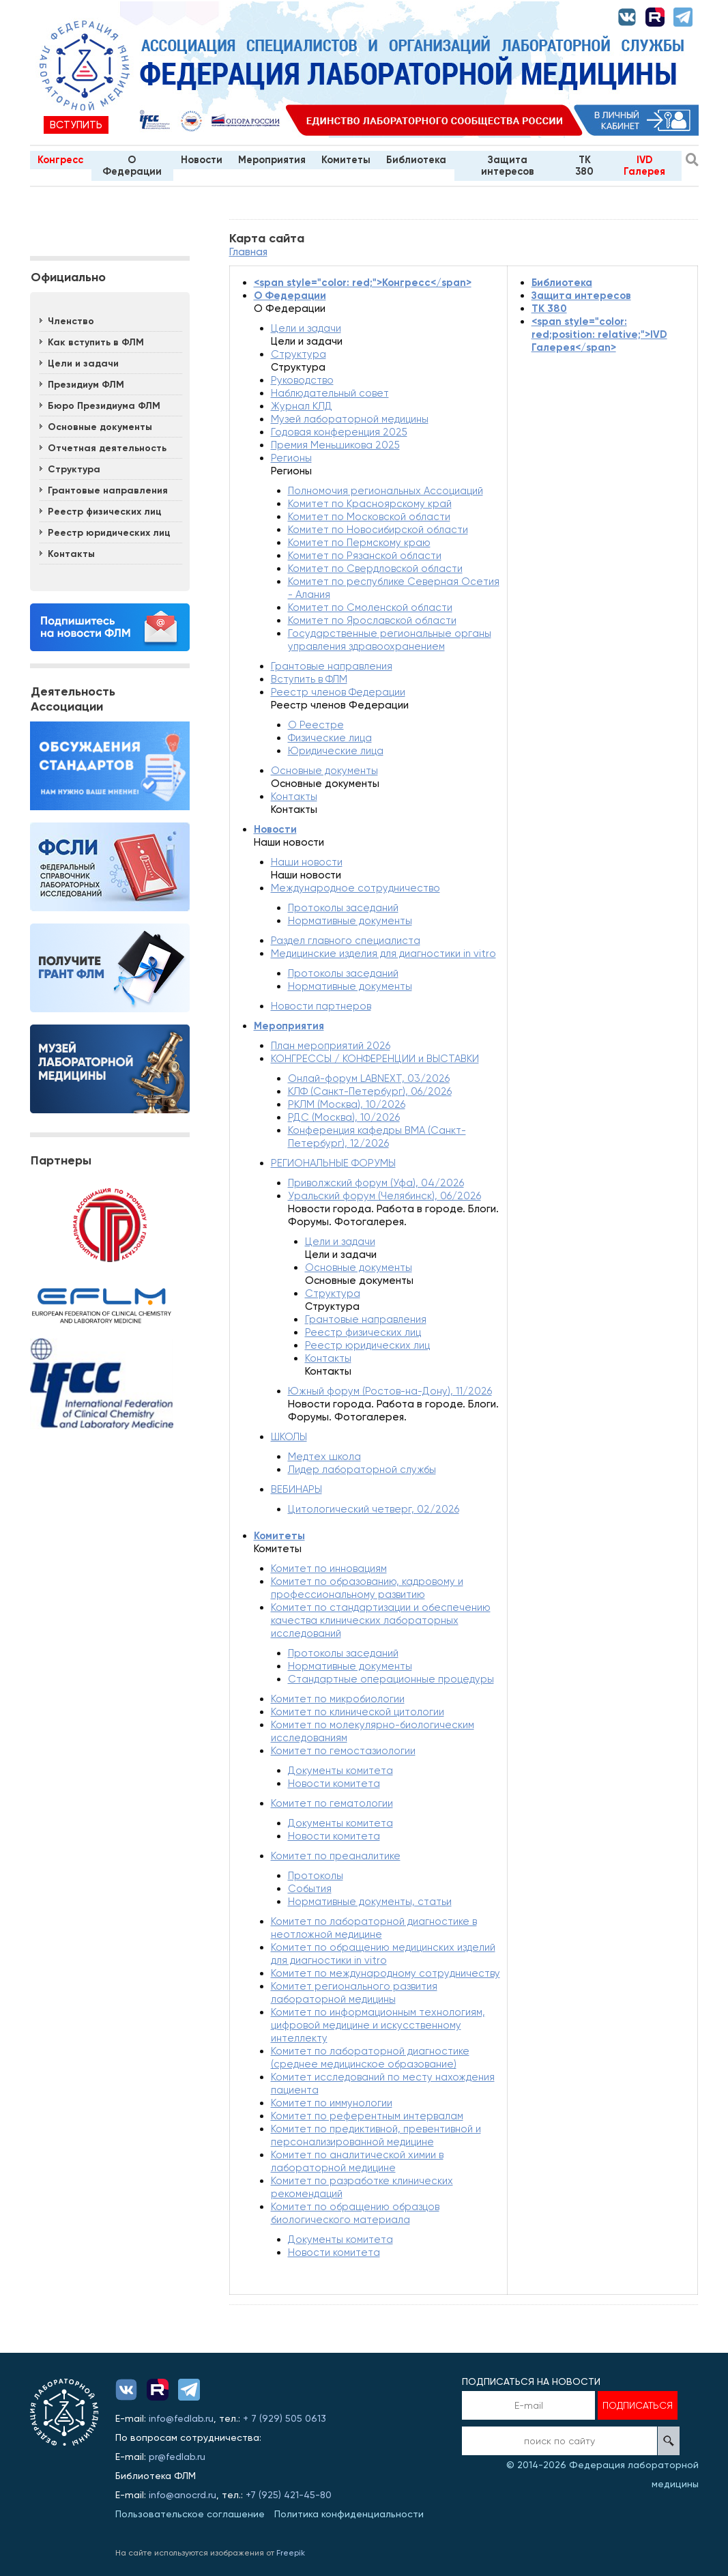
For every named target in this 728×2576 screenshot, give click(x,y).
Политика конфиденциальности (349, 2513)
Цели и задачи (83, 363)
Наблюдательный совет (330, 393)
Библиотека (416, 160)
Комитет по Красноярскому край (370, 504)
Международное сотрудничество (355, 888)
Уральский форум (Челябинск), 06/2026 (384, 1196)
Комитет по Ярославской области (372, 620)
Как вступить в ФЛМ (96, 342)
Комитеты (345, 160)
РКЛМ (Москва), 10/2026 (346, 1104)
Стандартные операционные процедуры (391, 1679)
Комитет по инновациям (329, 1568)
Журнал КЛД (301, 406)
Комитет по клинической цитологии (357, 1712)
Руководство (302, 380)
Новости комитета (334, 1783)
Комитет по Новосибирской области (378, 530)
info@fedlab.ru (181, 2418)
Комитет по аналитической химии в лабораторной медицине (357, 2161)
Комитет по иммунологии (331, 2103)
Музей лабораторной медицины (349, 419)
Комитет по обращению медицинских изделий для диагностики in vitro (383, 1953)
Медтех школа (324, 1456)
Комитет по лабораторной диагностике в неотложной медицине (374, 1928)
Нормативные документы (350, 921)
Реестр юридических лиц (109, 533)
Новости (201, 160)
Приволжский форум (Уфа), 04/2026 (376, 1183)
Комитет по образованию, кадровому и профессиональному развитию (367, 1588)
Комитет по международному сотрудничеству (385, 1973)
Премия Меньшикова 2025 (335, 445)
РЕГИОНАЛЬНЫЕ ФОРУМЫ (333, 1163)
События (310, 1889)
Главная (248, 252)
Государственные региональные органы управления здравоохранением (389, 640)
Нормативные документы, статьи (370, 1901)
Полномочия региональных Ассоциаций (385, 491)
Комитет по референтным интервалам (367, 2116)
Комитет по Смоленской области (370, 607)
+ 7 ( (252, 2418)
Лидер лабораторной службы (362, 1469)
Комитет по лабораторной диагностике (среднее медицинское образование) (370, 2057)
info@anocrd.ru (182, 2494)
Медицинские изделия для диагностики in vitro (383, 953)
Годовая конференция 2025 (339, 432)
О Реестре (316, 725)
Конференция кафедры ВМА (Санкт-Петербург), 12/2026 (377, 1136)
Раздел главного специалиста (345, 940)
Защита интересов (507, 165)
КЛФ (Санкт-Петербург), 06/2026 (370, 1091)
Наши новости (307, 862)
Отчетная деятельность (107, 448)
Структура (74, 469)
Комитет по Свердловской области (375, 568)
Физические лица (330, 738)
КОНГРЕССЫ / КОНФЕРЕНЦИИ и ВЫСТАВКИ (375, 1059)
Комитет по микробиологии (338, 1699)
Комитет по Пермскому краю (359, 542)
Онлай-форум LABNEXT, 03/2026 (369, 1078)
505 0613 (305, 2418)
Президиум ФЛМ (86, 384)
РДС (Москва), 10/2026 (344, 1117)
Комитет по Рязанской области (364, 555)
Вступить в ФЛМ (309, 679)
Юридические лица (335, 751)
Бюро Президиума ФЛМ (104, 406)
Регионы (291, 458)
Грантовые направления (108, 490)
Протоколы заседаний (343, 908)
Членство (71, 321)
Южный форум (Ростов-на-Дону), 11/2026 (390, 1391)
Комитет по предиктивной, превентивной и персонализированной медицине (376, 2135)
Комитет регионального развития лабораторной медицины (354, 1992)
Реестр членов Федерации (338, 692)
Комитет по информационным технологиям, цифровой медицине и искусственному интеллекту (378, 2025)
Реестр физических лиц (105, 511)
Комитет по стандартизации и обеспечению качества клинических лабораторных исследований (381, 1620)
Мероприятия (272, 160)
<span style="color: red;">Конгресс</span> (362, 282)
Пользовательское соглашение (190, 2513)
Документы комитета (340, 1770)
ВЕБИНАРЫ (296, 1489)
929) (273, 2418)
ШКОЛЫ (289, 1437)
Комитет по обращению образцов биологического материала (355, 2213)
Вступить (76, 125)
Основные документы (100, 427)
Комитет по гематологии (332, 1803)
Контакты (71, 554)
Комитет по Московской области (369, 517)
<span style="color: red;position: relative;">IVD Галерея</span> (599, 334)
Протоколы (315, 1876)
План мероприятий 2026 (330, 1046)
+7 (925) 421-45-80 (289, 2494)
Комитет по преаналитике (336, 1856)
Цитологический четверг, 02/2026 (373, 1509)
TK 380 (584, 165)
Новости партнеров (321, 1006)
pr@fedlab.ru (177, 2456)
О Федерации (132, 165)
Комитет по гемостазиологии (343, 1751)
